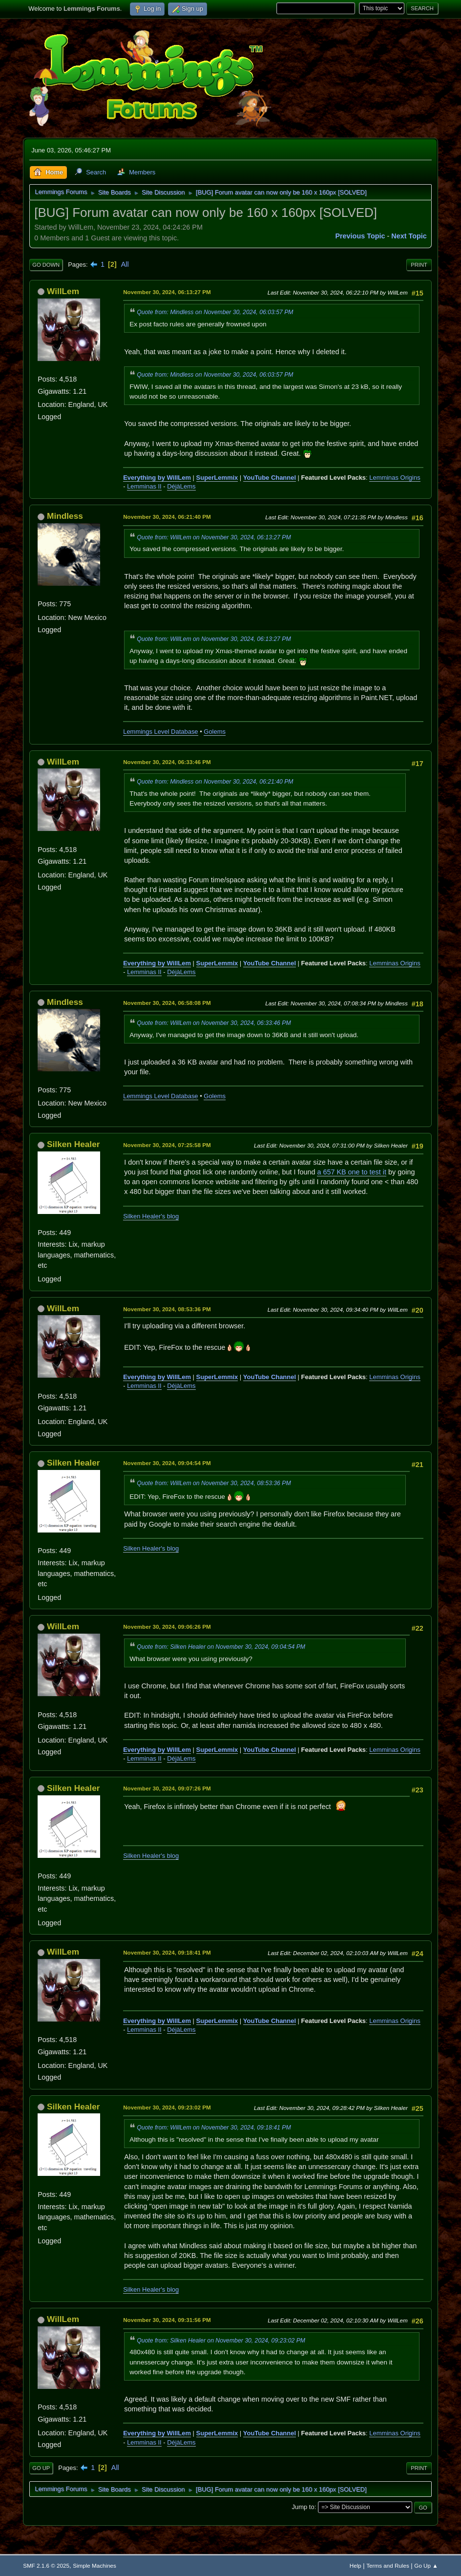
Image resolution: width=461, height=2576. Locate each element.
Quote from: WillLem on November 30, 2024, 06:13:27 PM (214, 537)
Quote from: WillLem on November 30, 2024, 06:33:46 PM (214, 1023)
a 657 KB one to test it (351, 1172)
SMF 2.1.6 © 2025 (46, 2565)
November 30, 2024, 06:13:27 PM (166, 292)
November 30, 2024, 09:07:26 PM (166, 1788)
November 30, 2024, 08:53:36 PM (166, 1309)
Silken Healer (73, 1144)
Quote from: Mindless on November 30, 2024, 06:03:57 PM (215, 312)
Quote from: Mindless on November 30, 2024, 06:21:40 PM (215, 781)
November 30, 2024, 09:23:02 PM (166, 2107)
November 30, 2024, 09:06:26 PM (166, 1626)
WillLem (63, 291)
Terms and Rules (387, 2565)
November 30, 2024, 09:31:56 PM (166, 2320)
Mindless (65, 516)
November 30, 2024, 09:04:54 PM (166, 1463)
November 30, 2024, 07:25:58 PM (166, 1145)
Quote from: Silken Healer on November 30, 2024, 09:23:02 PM (221, 2340)
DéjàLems (181, 486)
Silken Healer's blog (151, 1216)
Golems (215, 731)
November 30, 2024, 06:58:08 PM (166, 1003)
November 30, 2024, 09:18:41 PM (166, 1952)
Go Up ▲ (426, 2565)
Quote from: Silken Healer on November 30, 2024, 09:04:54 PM (221, 1646)
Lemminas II (144, 486)
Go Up (41, 2468)
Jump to (303, 2507)
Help (355, 2565)
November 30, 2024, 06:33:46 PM (166, 762)
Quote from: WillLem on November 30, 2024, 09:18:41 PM (214, 2127)
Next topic (409, 236)
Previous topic (360, 236)
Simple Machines (94, 2565)
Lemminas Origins (394, 477)
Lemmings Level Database (160, 731)
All (125, 264)
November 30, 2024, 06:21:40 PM (166, 516)
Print (419, 265)
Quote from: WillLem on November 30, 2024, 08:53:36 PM (214, 1483)
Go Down (46, 265)
